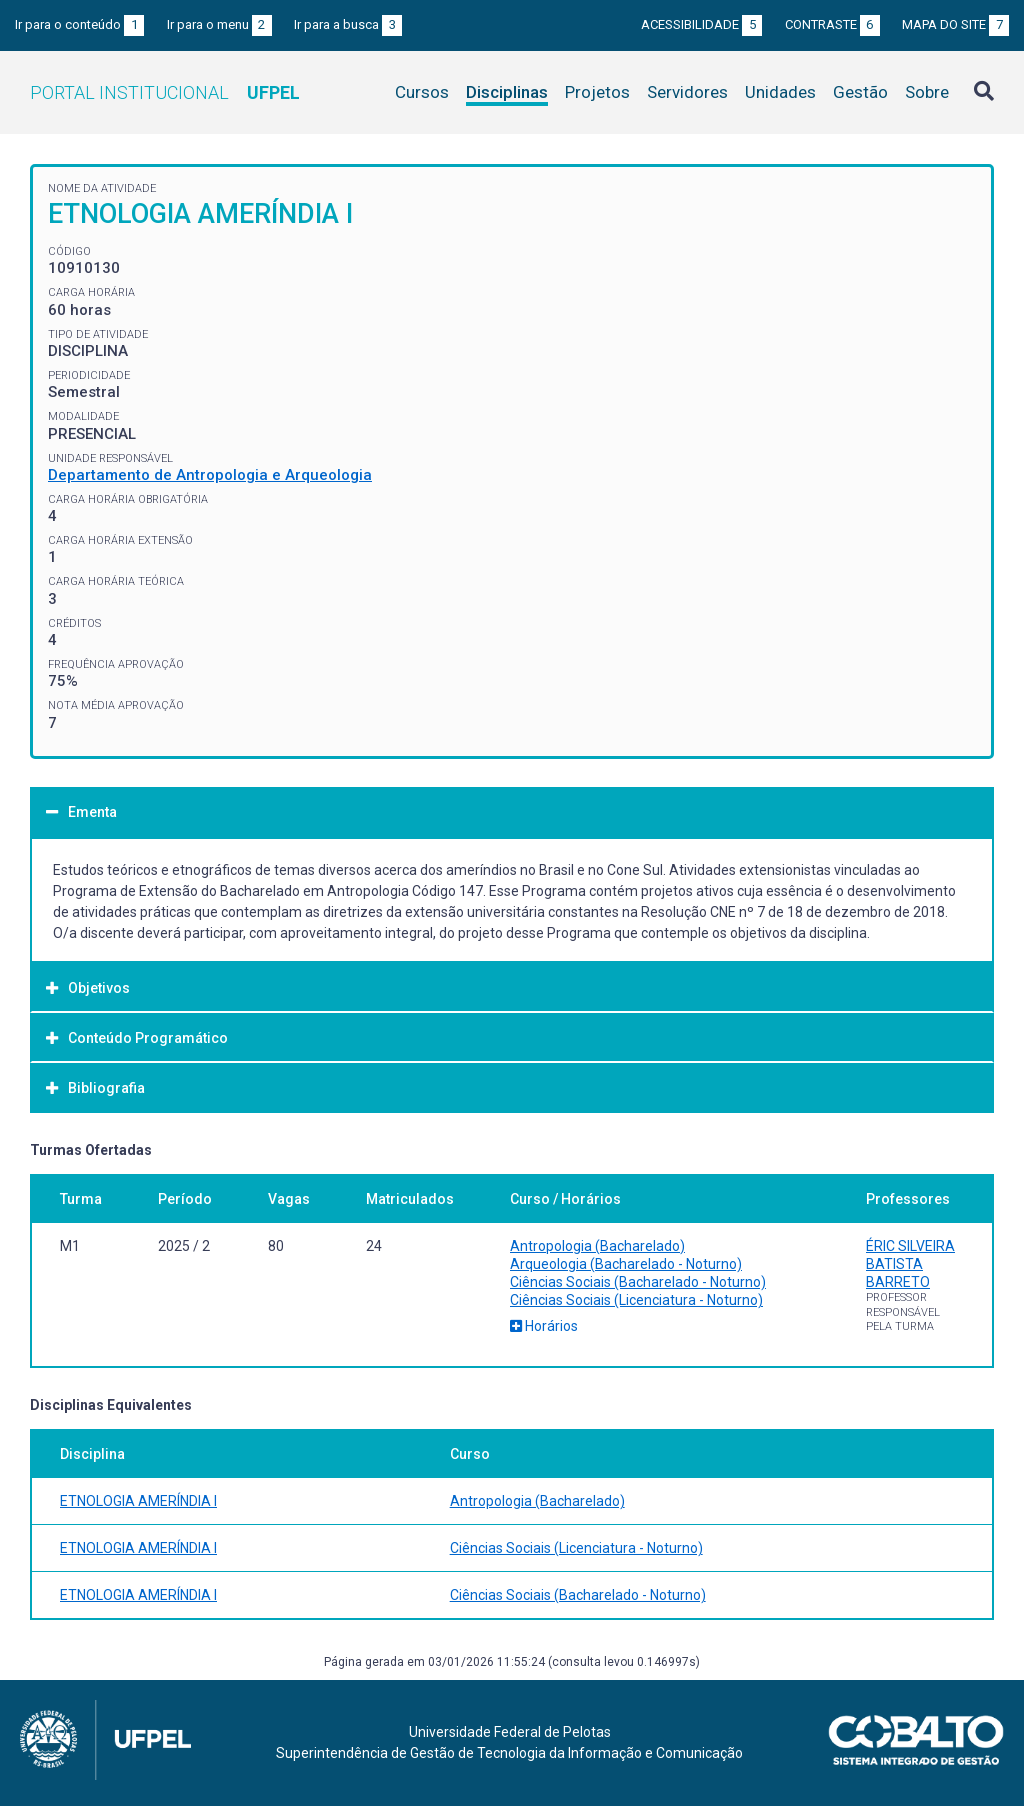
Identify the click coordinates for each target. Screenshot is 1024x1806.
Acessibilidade (701, 24)
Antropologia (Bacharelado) (597, 1246)
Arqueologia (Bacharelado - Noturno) (626, 1264)
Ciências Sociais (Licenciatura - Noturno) (636, 1300)
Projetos (597, 92)
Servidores (687, 92)
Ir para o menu (219, 24)
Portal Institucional (165, 92)
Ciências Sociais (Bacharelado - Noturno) (638, 1282)
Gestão (860, 92)
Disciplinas (507, 92)
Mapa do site (955, 24)
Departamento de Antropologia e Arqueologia (210, 475)
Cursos (422, 92)
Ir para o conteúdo (79, 24)
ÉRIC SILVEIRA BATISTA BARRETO (910, 1264)
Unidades (780, 92)
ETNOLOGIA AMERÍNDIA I (138, 1501)
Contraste (832, 24)
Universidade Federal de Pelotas (510, 1732)
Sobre (927, 92)
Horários (544, 1326)
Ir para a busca (348, 24)
